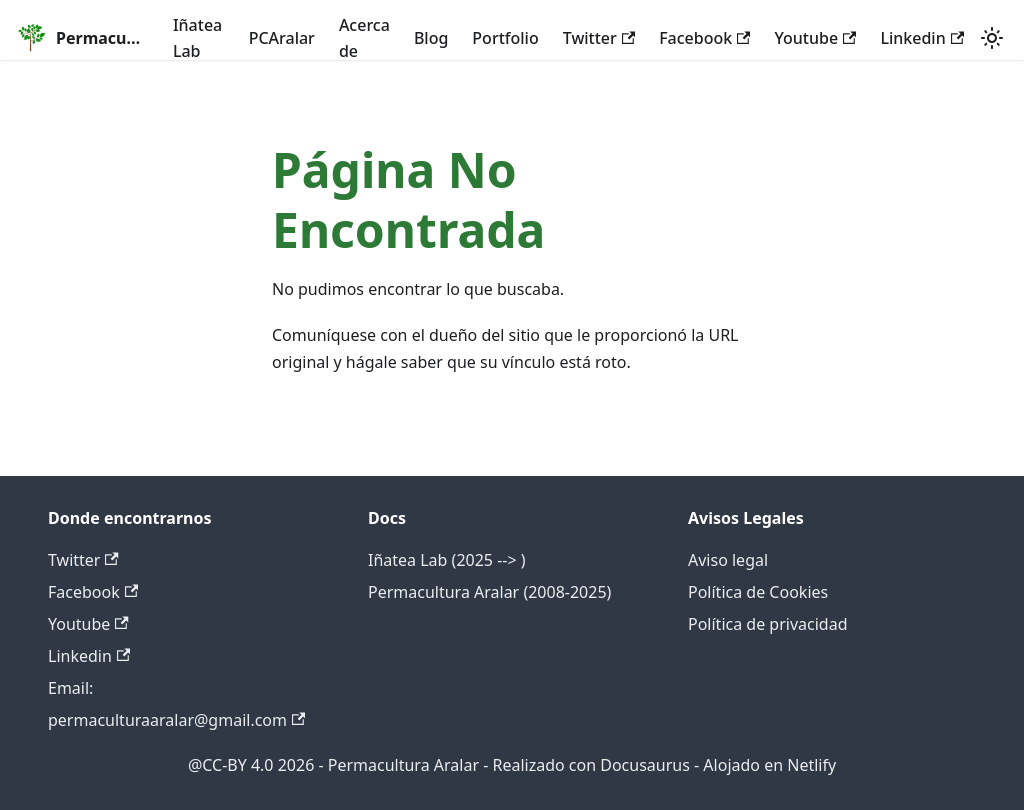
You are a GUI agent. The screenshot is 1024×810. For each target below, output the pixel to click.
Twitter (599, 38)
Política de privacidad (768, 624)
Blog (431, 38)
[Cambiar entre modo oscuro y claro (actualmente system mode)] (992, 38)
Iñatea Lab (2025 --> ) (447, 560)
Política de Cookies (758, 592)
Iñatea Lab (197, 38)
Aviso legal (728, 560)
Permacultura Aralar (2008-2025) (489, 592)
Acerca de (364, 38)
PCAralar (282, 38)
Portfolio (505, 38)
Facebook (704, 38)
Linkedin (922, 38)
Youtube (815, 38)
